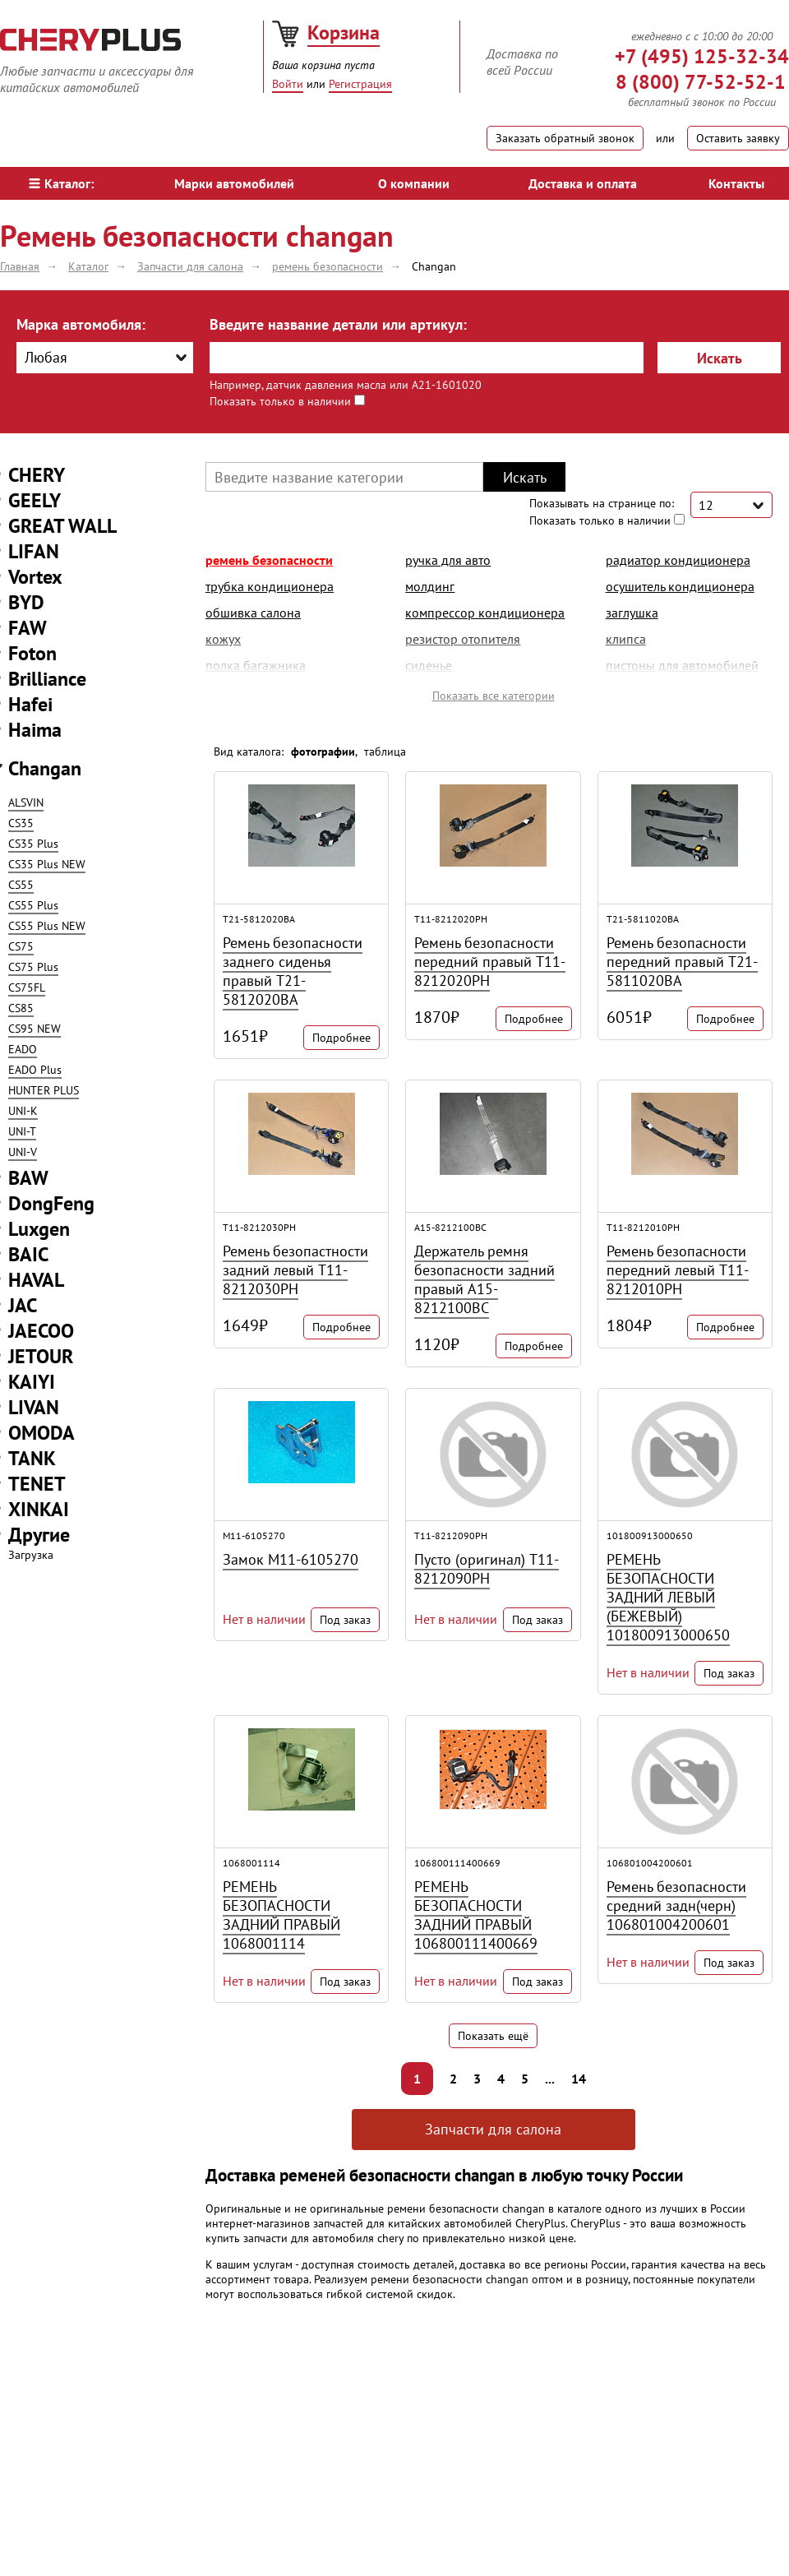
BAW (28, 1178)
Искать (719, 358)
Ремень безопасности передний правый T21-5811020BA (682, 961)
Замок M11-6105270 (290, 1559)
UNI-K (23, 1110)
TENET (37, 1483)
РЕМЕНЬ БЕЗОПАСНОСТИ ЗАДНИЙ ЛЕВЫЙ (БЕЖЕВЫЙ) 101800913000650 (668, 1597)
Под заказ (345, 1619)
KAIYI (31, 1381)
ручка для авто (448, 560)
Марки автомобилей (234, 183)
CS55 (21, 884)
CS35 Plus (33, 843)
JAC (22, 1305)
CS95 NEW (34, 1028)
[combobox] (104, 357)
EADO (22, 1049)
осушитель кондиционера (680, 586)
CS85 (21, 1008)
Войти (287, 83)
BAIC (28, 1254)
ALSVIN (26, 802)
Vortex (35, 577)
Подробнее (341, 1037)
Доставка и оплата (582, 183)
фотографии (323, 751)
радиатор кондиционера (678, 560)
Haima (35, 729)
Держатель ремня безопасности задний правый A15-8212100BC (484, 1279)
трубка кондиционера (269, 586)
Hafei (30, 704)
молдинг (429, 586)
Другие (39, 1534)
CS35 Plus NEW (46, 864)
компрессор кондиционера (485, 612)
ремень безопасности (269, 560)
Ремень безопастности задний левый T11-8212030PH (295, 1270)
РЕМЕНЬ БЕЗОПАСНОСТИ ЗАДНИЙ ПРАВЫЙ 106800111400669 (476, 1915)
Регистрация (360, 83)
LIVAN (33, 1407)
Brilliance (47, 678)
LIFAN (33, 551)
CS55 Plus (33, 905)
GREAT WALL (62, 526)
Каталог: (61, 183)
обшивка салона (253, 612)
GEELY (34, 500)
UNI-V (22, 1152)
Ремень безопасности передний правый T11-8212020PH (489, 961)
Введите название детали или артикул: (338, 324)
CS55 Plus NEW (46, 925)
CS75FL (26, 987)
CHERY (36, 475)
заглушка (632, 612)
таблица (385, 751)
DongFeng (51, 1203)
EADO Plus (35, 1069)
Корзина (343, 32)
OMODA (41, 1432)
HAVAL (36, 1280)
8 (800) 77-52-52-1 (701, 82)
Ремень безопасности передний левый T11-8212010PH (678, 1270)
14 (578, 2078)
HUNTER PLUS (43, 1090)
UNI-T (22, 1131)
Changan (44, 768)
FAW (27, 628)
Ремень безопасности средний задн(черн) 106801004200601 (676, 1905)
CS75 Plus (33, 967)
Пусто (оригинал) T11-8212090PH (486, 1569)
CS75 (21, 946)
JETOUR (40, 1356)
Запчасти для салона (493, 2129)
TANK (32, 1458)
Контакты (736, 183)
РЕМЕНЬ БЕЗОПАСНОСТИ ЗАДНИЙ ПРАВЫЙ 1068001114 (281, 1915)
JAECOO (41, 1330)
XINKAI (38, 1509)
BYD (26, 602)
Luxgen (39, 1229)
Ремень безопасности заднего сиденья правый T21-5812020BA (292, 971)
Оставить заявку (738, 138)
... (550, 2078)
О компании (414, 183)
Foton (32, 653)
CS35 (21, 823)
